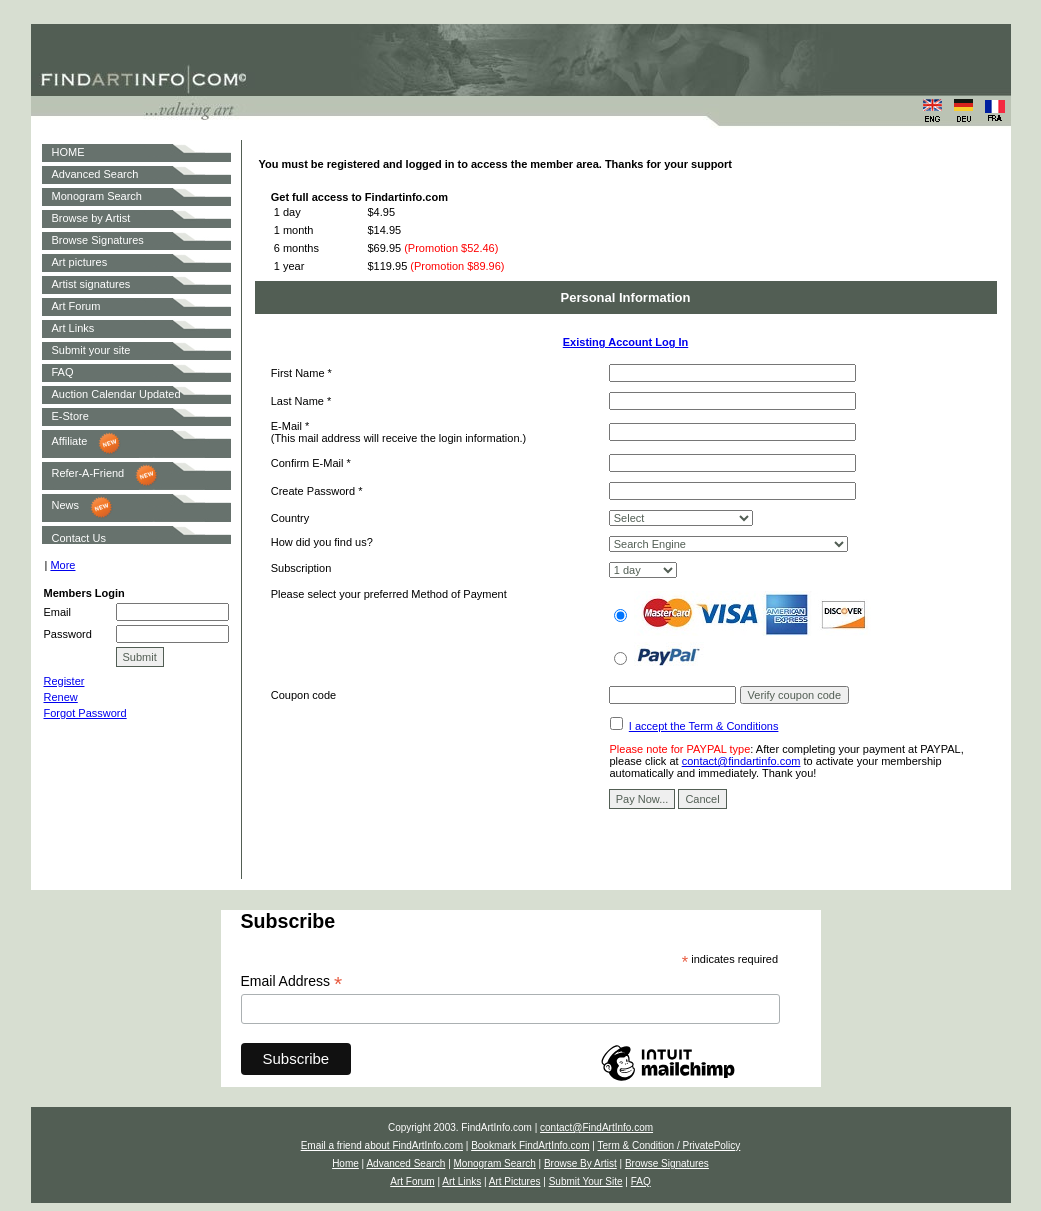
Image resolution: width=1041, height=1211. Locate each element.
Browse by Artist (91, 218)
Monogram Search (97, 196)
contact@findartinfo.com (741, 761)
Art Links (73, 328)
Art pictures (80, 262)
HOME (68, 152)
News (66, 505)
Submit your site (91, 350)
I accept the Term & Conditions (704, 726)
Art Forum (76, 306)
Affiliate (70, 441)
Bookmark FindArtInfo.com (530, 1145)
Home (345, 1163)
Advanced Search (95, 174)
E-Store (70, 416)
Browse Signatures (98, 240)
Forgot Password (85, 713)
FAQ (63, 372)
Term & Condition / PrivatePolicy (668, 1145)
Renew (61, 697)
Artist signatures (91, 284)
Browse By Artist (580, 1163)
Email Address (292, 981)
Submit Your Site (586, 1181)
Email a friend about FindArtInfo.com (382, 1145)
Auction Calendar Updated (116, 394)
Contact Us (79, 538)
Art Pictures (515, 1181)
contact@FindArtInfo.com (596, 1127)
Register (64, 681)
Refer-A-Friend (88, 473)
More (62, 565)
